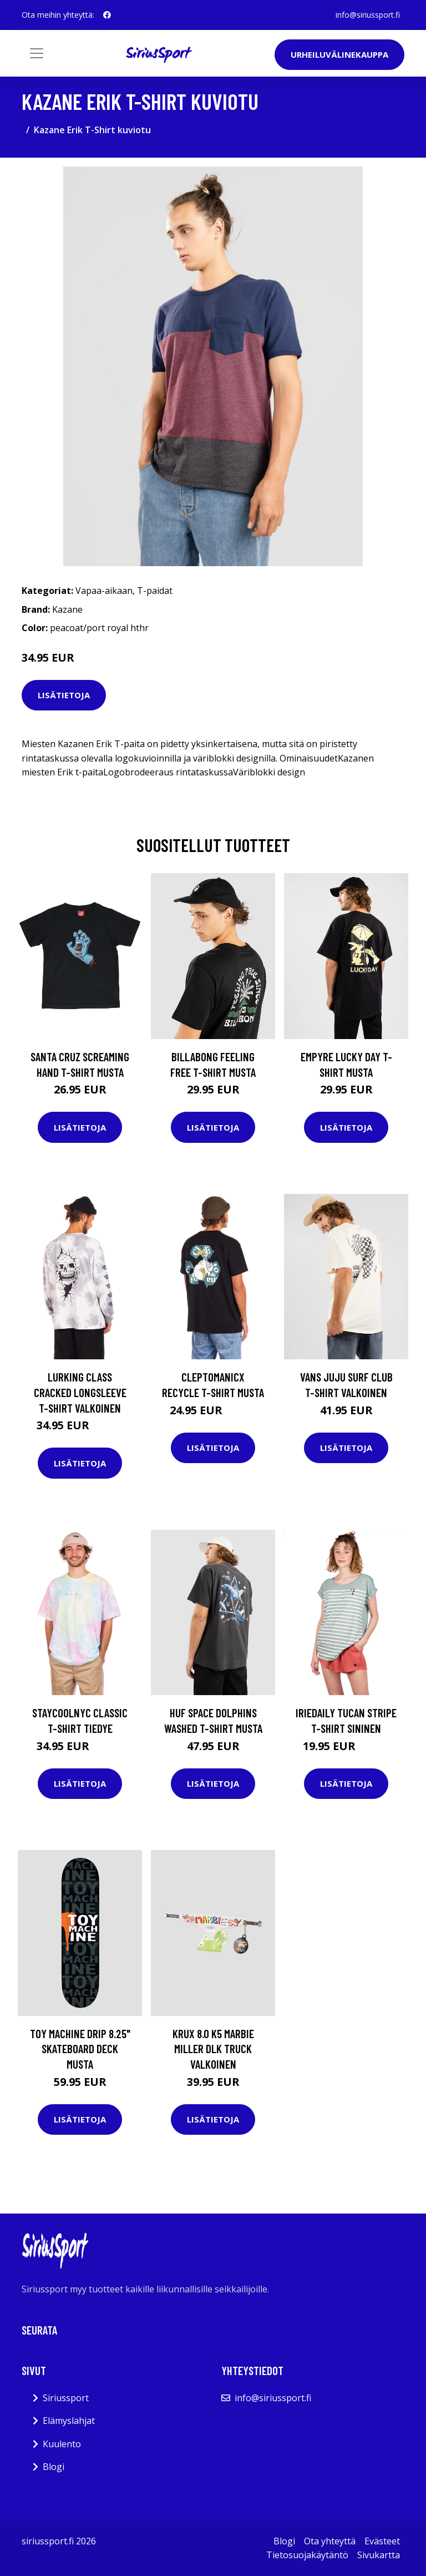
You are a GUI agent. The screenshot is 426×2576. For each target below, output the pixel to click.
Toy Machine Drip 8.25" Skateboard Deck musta (80, 2048)
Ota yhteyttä (330, 2541)
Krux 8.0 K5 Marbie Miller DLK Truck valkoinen (213, 2048)
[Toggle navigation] (37, 53)
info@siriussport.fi (368, 14)
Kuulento (62, 2444)
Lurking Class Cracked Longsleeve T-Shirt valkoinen (80, 1392)
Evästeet (382, 2541)
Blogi (53, 2467)
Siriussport (66, 2398)
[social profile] (107, 15)
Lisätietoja (64, 694)
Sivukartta (378, 2555)
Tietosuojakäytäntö (307, 2555)
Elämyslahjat (69, 2420)
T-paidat (155, 590)
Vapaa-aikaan (104, 590)
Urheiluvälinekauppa (339, 54)
